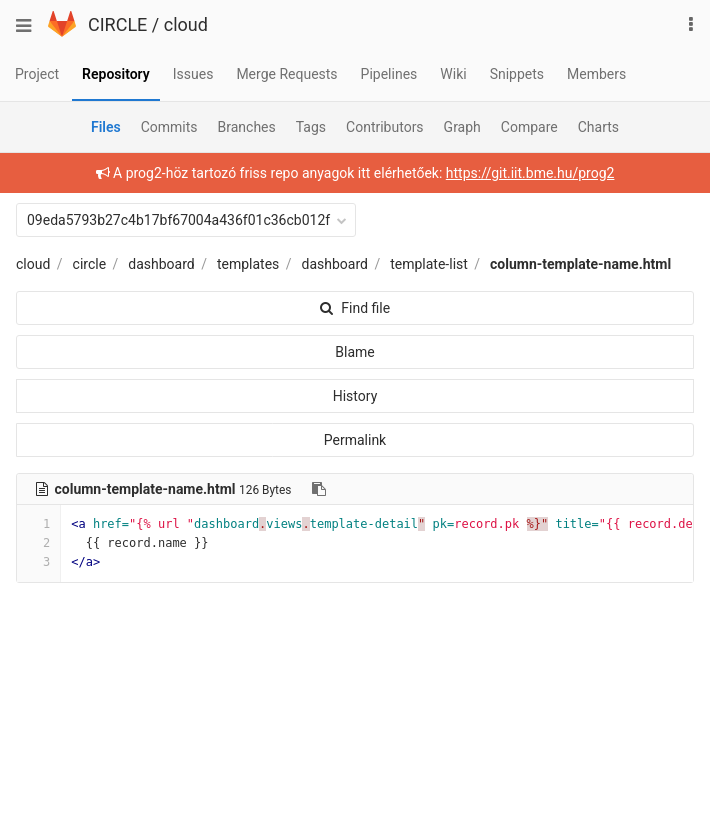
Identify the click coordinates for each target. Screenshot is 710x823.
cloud (186, 24)
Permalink (355, 440)
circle (90, 264)
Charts (598, 127)
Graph (462, 127)
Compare (529, 127)
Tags (311, 127)
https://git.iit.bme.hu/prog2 (530, 173)
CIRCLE (117, 24)
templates (248, 264)
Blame (354, 352)
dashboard (161, 264)
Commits (169, 127)
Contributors (385, 127)
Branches (247, 127)
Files (106, 127)
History (355, 396)
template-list (429, 264)
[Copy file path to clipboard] (319, 489)
